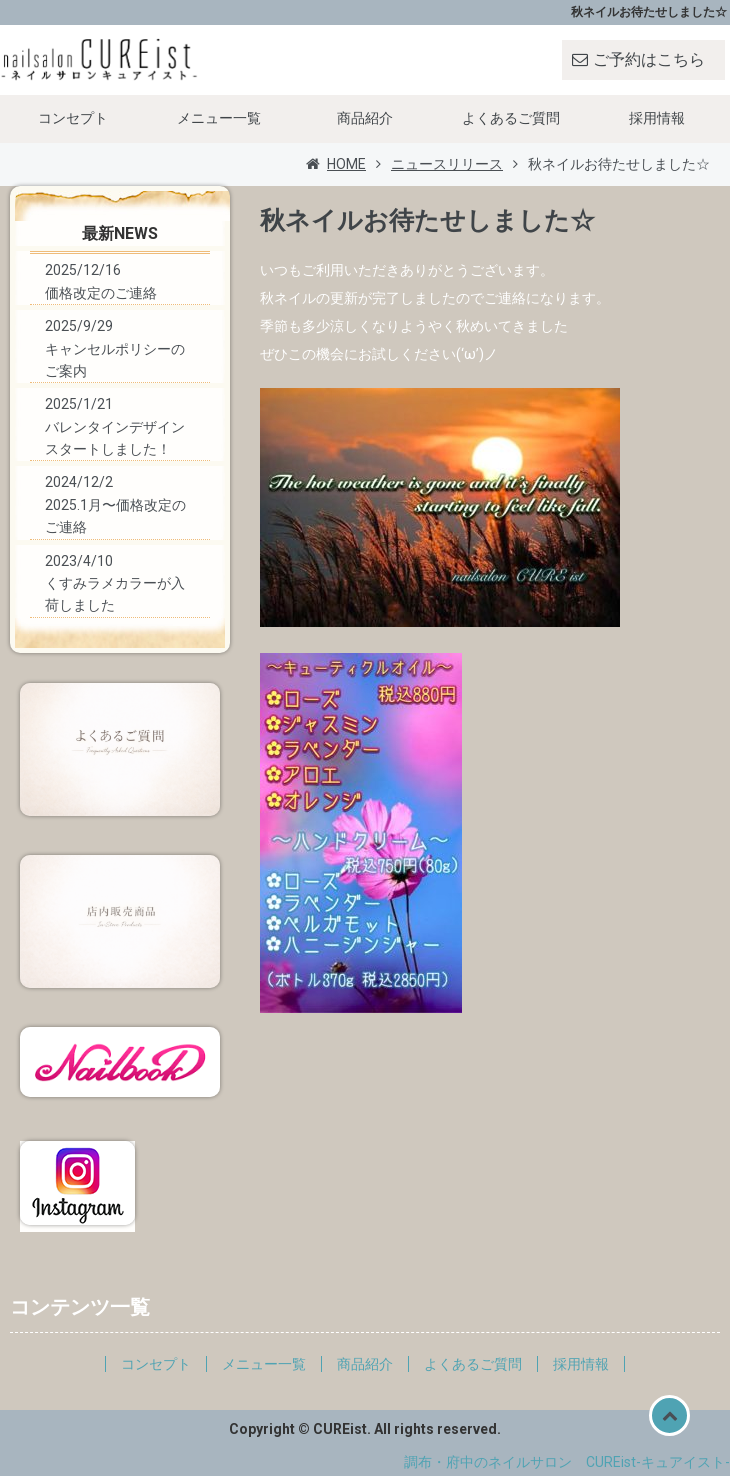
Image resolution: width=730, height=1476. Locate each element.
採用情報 (657, 118)
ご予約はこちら (649, 59)
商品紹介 (365, 118)
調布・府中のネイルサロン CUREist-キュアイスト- (567, 1462)
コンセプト (73, 118)
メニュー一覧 (219, 118)
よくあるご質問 (511, 118)
